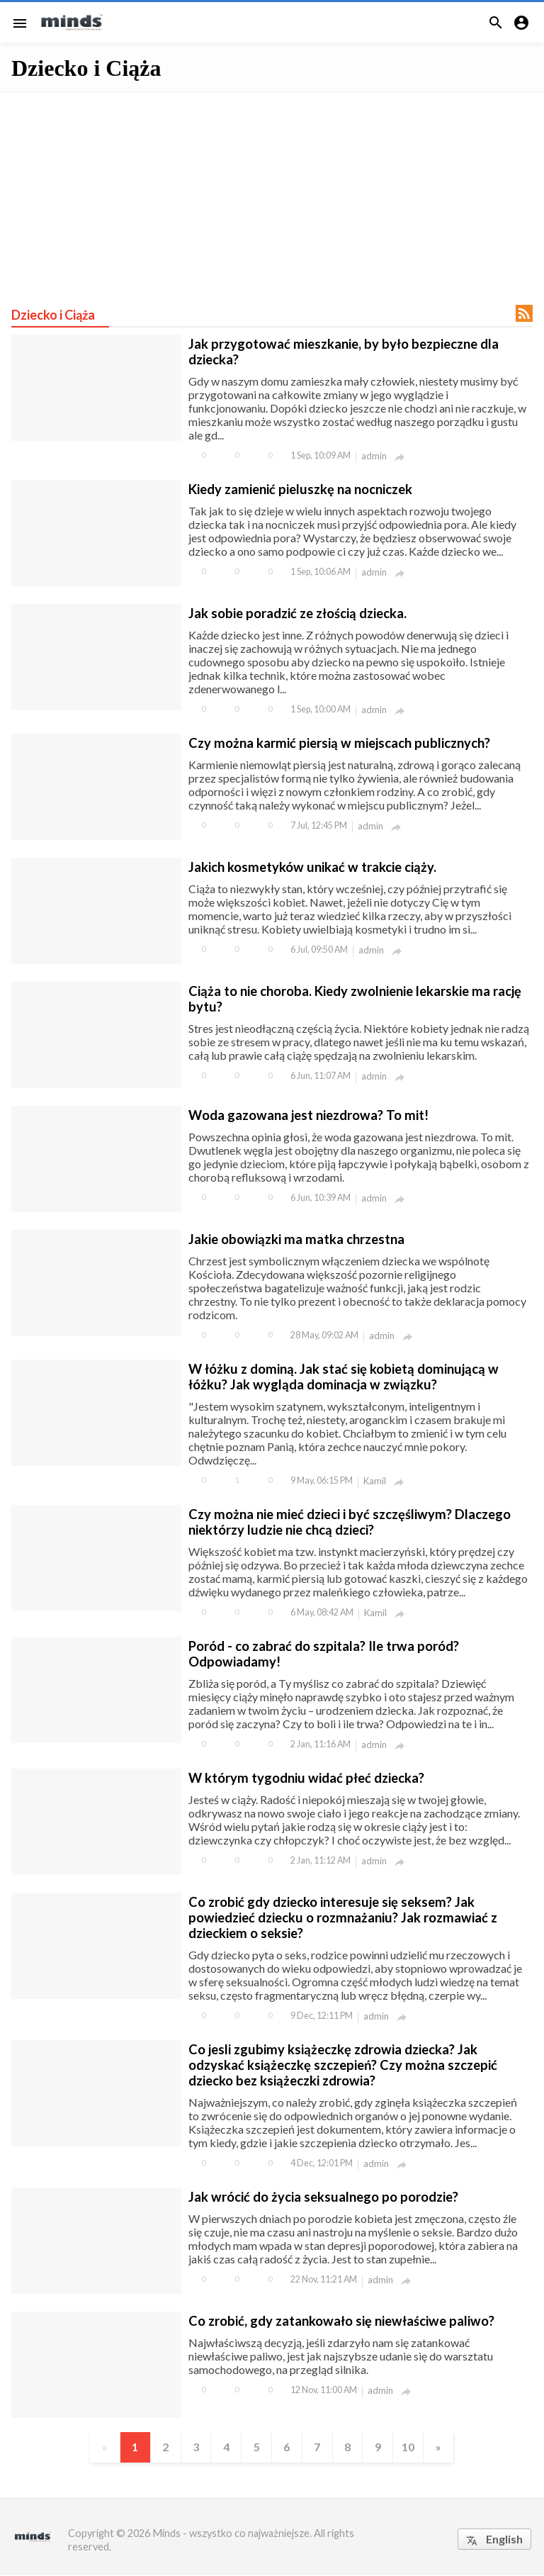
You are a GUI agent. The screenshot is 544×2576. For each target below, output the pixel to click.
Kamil (374, 1480)
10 (412, 2447)
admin (374, 455)
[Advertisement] (272, 191)
